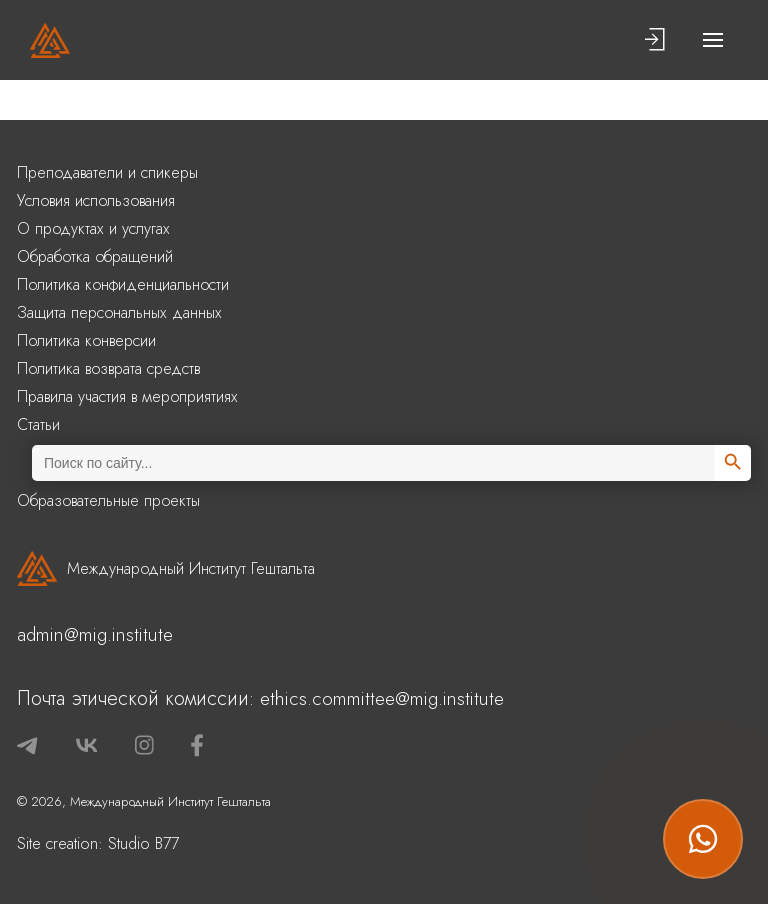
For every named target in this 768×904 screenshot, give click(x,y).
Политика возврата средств (108, 368)
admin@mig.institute (95, 634)
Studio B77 (143, 843)
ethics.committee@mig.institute (382, 698)
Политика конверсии (86, 340)
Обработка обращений (95, 256)
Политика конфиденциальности (123, 284)
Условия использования (96, 200)
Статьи (38, 424)
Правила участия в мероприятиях (127, 396)
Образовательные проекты (108, 500)
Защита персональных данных (119, 312)
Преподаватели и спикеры (107, 172)
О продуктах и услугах (93, 228)
